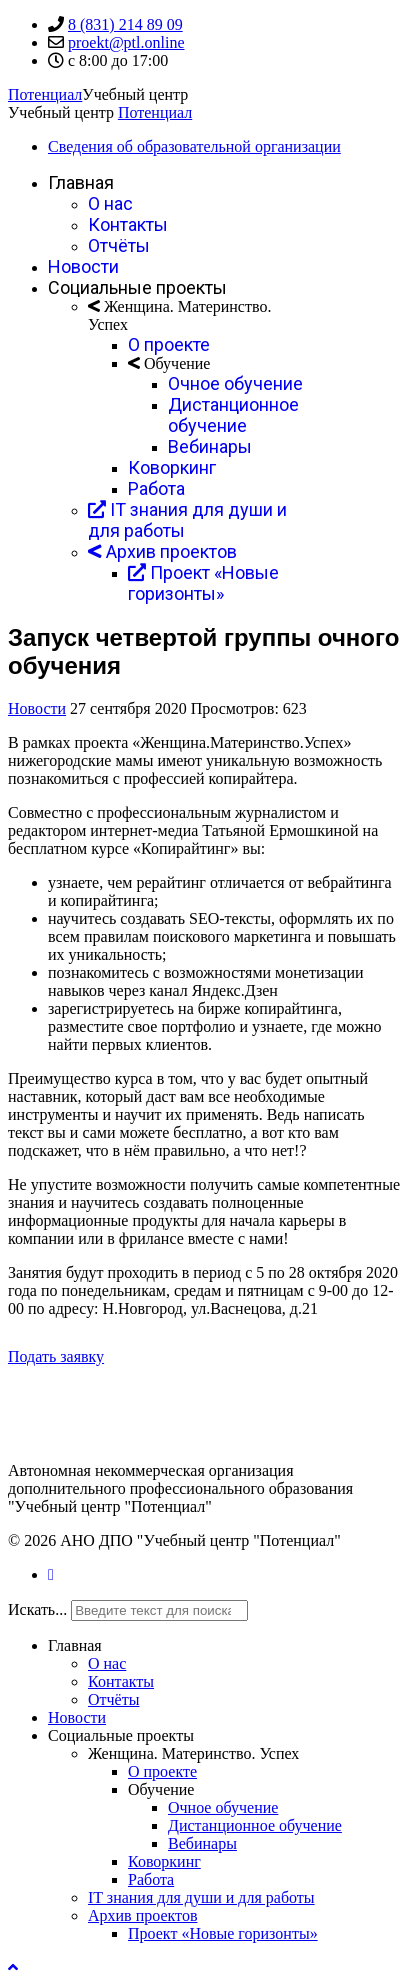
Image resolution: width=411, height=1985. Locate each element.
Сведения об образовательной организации (194, 146)
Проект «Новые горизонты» (203, 583)
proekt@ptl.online (126, 42)
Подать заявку (56, 1356)
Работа (156, 488)
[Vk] (51, 1574)
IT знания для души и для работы (201, 1897)
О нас (110, 203)
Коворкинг (172, 467)
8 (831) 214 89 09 (125, 24)
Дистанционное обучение (233, 415)
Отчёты (119, 245)
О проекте (169, 344)
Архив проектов (162, 551)
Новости (83, 266)
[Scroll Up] (13, 1967)
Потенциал (45, 94)
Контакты (128, 224)
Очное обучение (235, 383)
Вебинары (210, 446)
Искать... (37, 1609)
